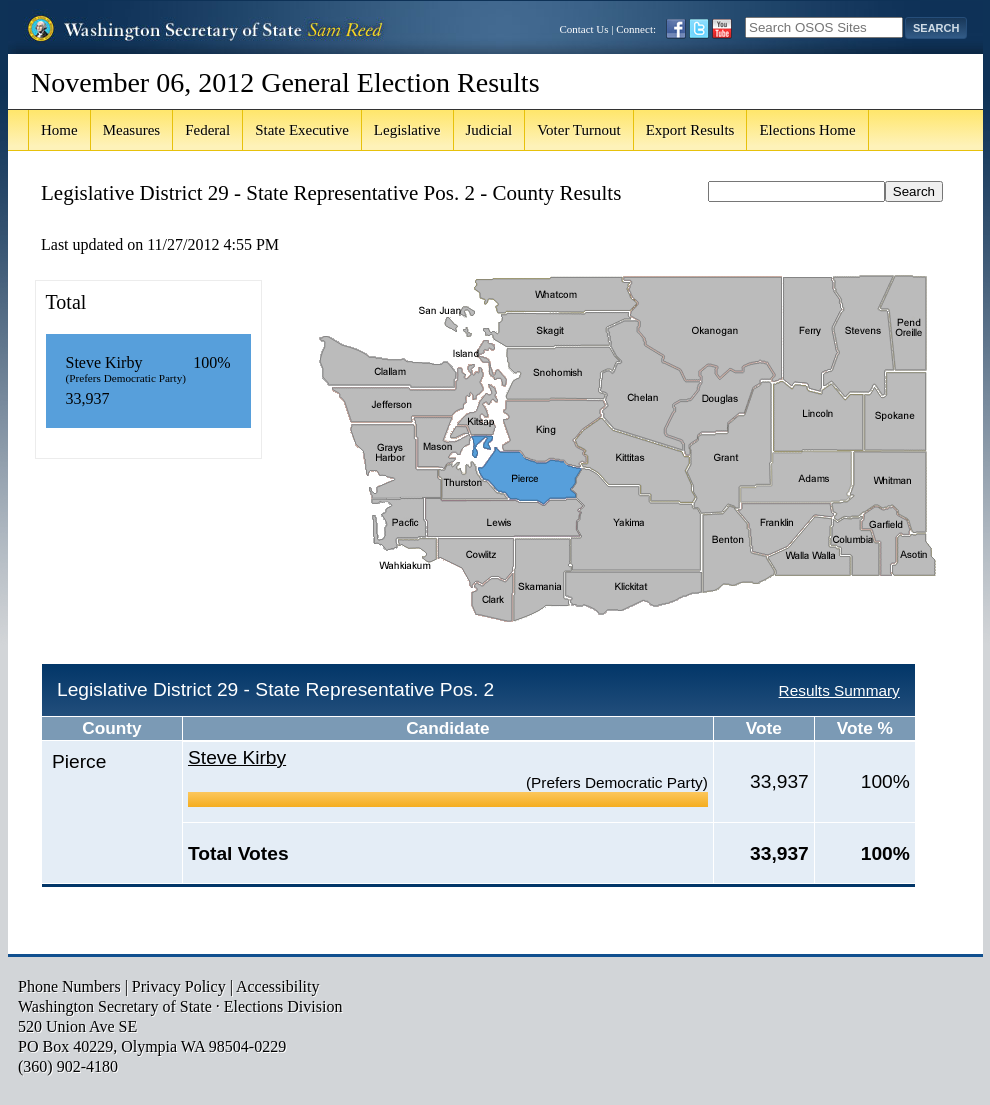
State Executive (302, 130)
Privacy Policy (179, 986)
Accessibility (278, 986)
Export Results (690, 130)
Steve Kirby (237, 757)
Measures (131, 130)
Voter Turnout (579, 130)
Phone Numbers (69, 986)
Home (59, 130)
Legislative (407, 130)
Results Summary (839, 690)
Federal (207, 130)
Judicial (489, 130)
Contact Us (583, 29)
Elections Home (807, 130)
